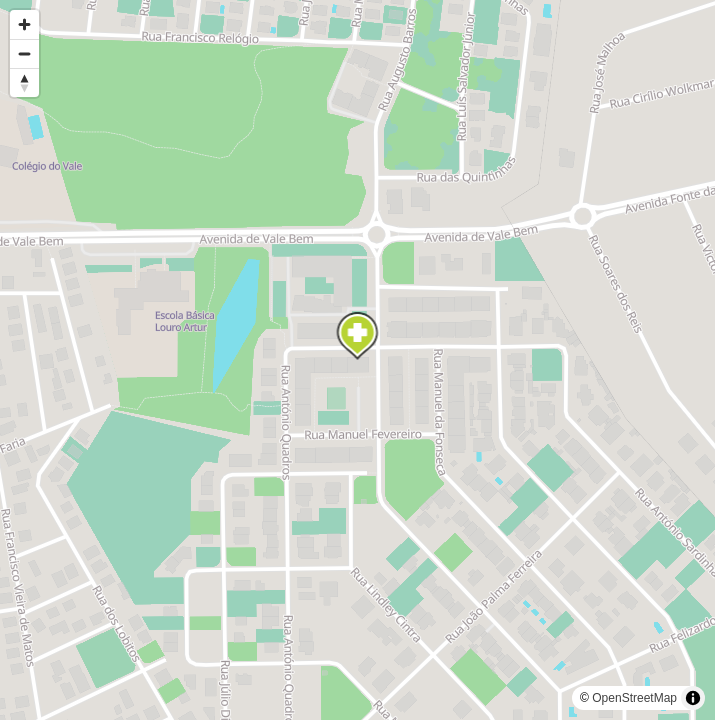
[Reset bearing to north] (24, 82)
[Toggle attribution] (693, 698)
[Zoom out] (24, 53)
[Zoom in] (24, 24)
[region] (357, 360)
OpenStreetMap (634, 698)
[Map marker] (358, 336)
